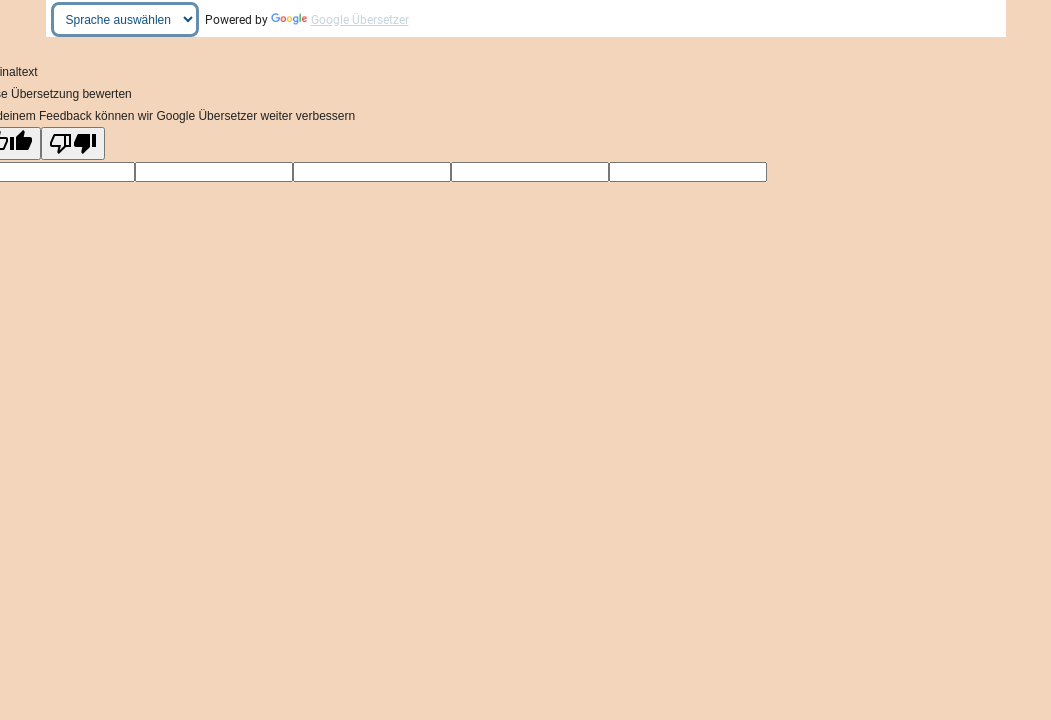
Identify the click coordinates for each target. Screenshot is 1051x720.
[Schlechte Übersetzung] (73, 143)
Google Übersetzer (340, 20)
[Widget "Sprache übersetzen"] (125, 19)
